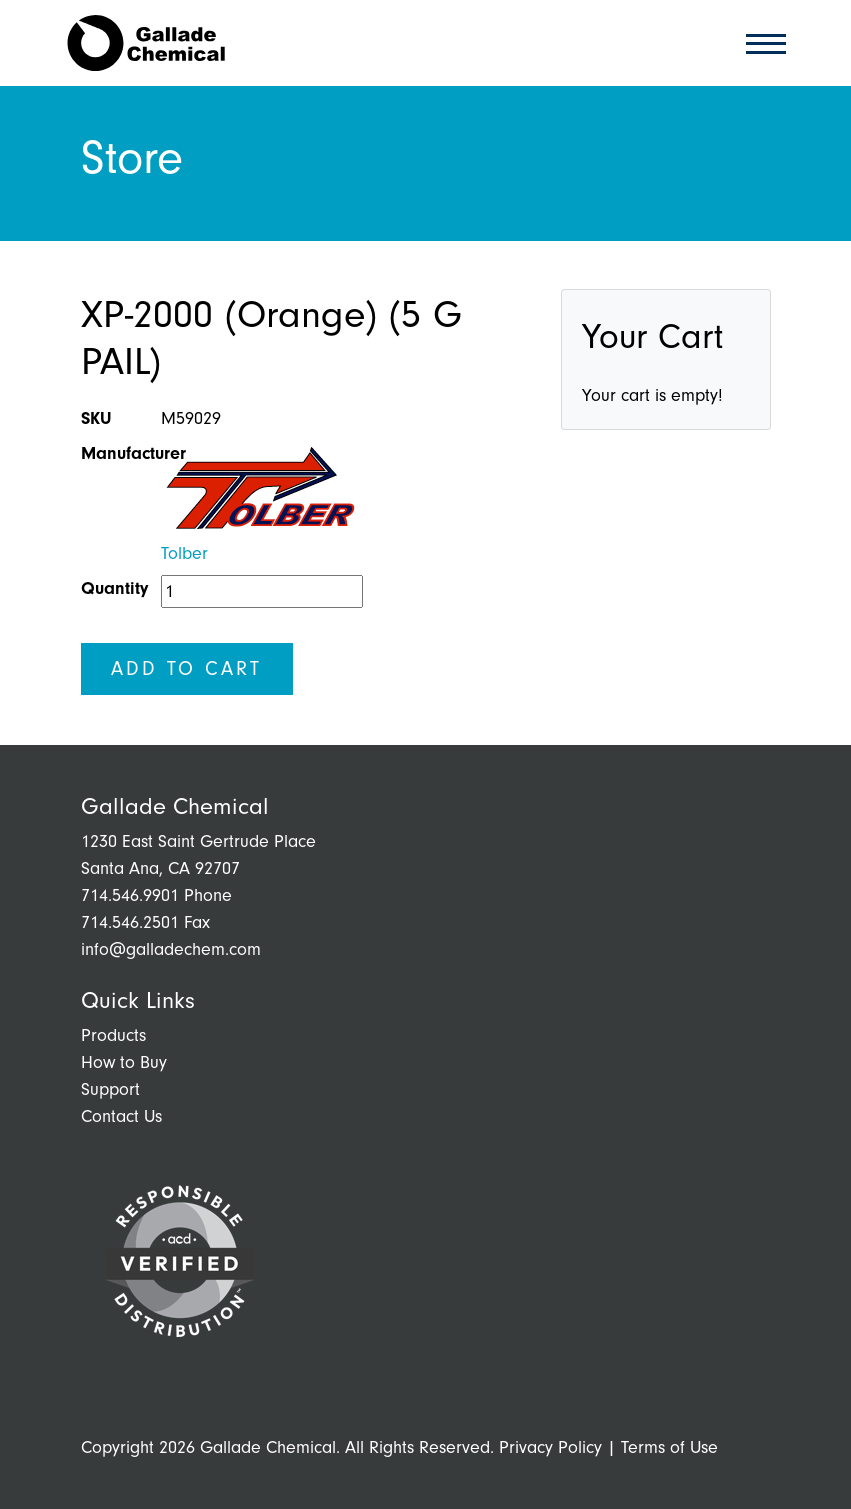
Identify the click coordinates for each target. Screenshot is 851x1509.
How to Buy (124, 1062)
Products (113, 1035)
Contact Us (121, 1116)
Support (110, 1089)
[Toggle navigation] (760, 42)
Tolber (184, 553)
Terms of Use (669, 1447)
